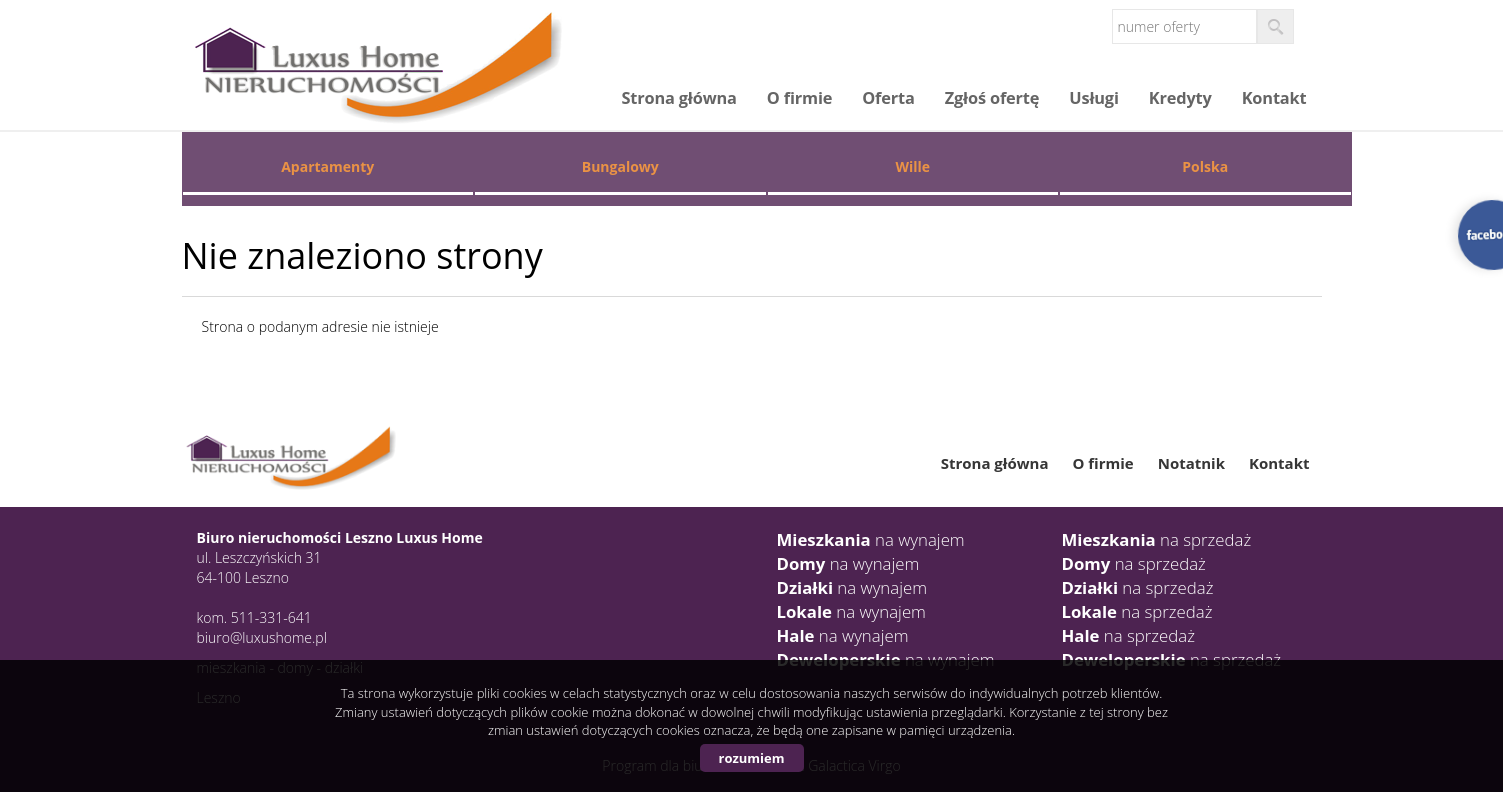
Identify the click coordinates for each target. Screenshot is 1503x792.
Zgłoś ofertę (992, 98)
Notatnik (1191, 463)
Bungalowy (620, 166)
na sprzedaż (1157, 539)
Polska (1205, 166)
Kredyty (1180, 98)
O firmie (799, 98)
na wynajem (871, 539)
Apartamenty (327, 166)
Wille (912, 166)
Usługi (1094, 98)
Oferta (888, 98)
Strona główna (678, 98)
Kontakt (1274, 98)
